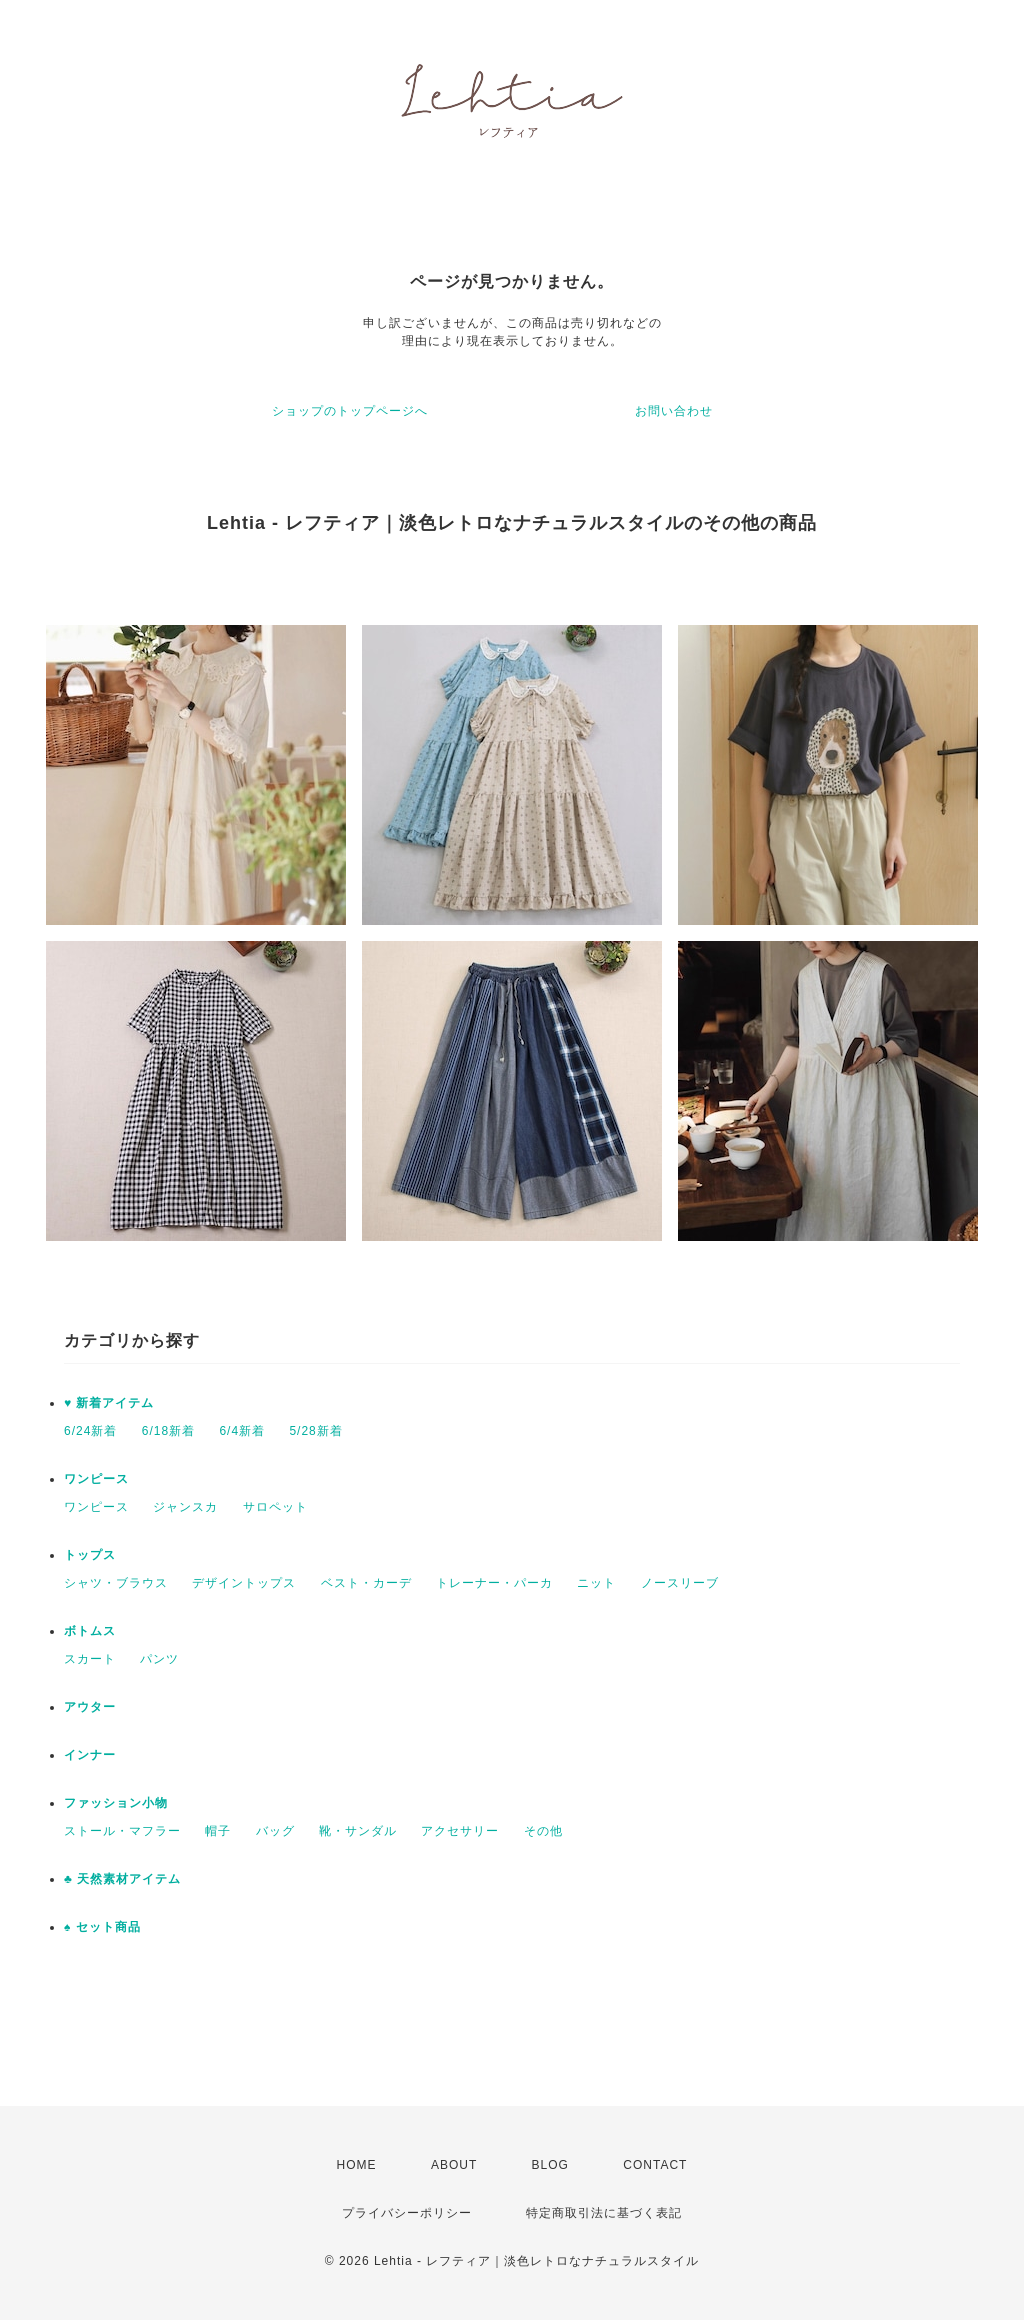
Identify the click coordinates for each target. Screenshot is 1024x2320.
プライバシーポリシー (407, 2213)
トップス (90, 1555)
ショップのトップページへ (350, 411)
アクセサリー (460, 1831)
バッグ (275, 1831)
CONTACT (655, 2165)
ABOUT (454, 2165)
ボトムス (90, 1631)
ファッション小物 (116, 1803)
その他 (543, 1831)
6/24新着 (90, 1431)
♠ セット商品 (102, 1927)
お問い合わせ (674, 411)
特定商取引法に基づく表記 (604, 2213)
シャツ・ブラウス (116, 1583)
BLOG (550, 2165)
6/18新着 (168, 1431)
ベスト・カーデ (366, 1583)
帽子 (218, 1831)
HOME (357, 2165)
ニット (596, 1583)
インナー (90, 1755)
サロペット (275, 1507)
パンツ (159, 1659)
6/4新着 (242, 1431)
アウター (90, 1707)
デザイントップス (244, 1583)
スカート (90, 1659)
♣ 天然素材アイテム (122, 1879)
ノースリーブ (680, 1583)
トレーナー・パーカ (494, 1583)
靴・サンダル (358, 1831)
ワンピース (96, 1479)
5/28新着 (315, 1431)
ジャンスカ (185, 1507)
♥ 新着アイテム (109, 1403)
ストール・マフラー (122, 1831)
